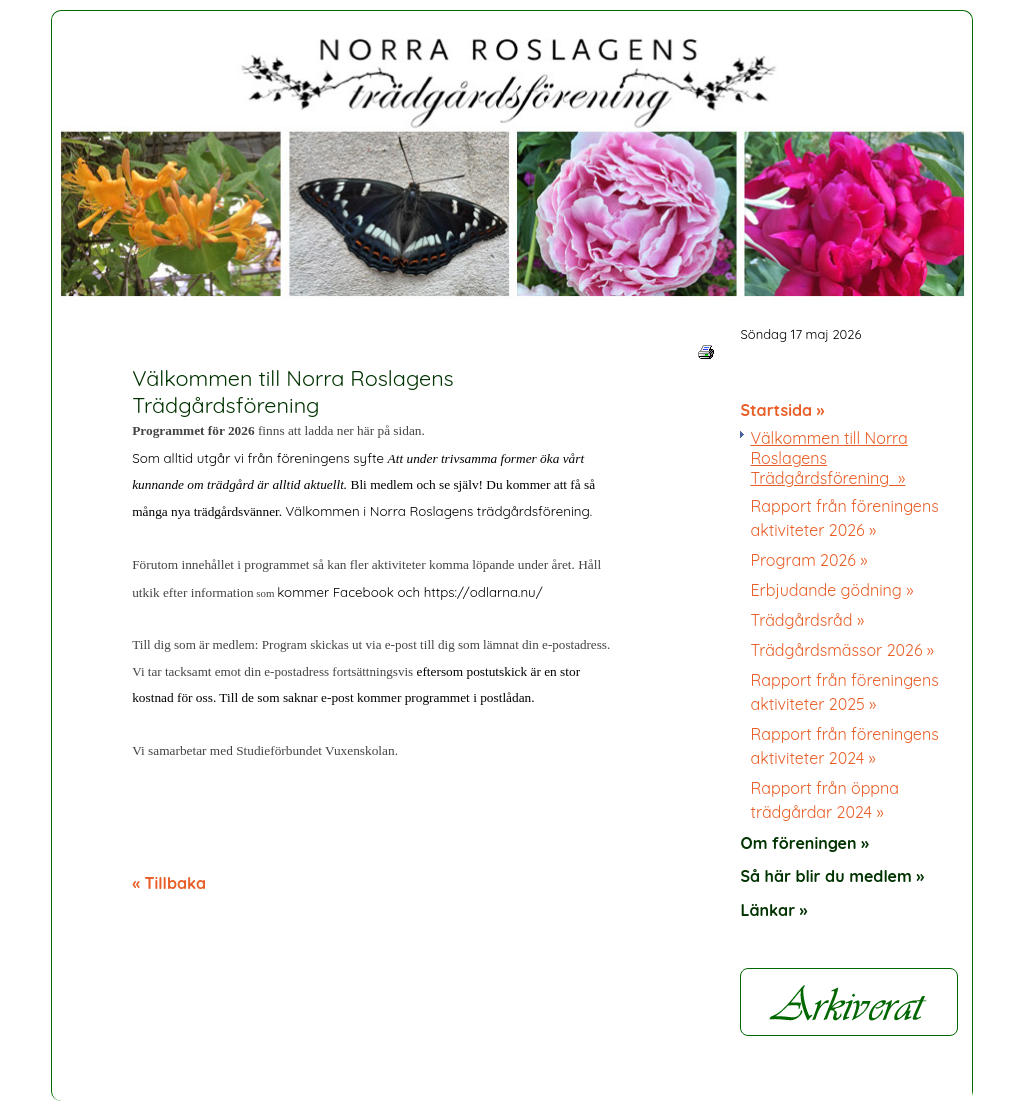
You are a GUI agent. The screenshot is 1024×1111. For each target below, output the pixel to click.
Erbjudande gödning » (831, 590)
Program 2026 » (808, 560)
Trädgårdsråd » (807, 620)
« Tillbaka (169, 883)
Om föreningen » (804, 843)
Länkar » (773, 910)
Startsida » (782, 410)
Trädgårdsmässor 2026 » (842, 650)
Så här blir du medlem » (832, 876)
